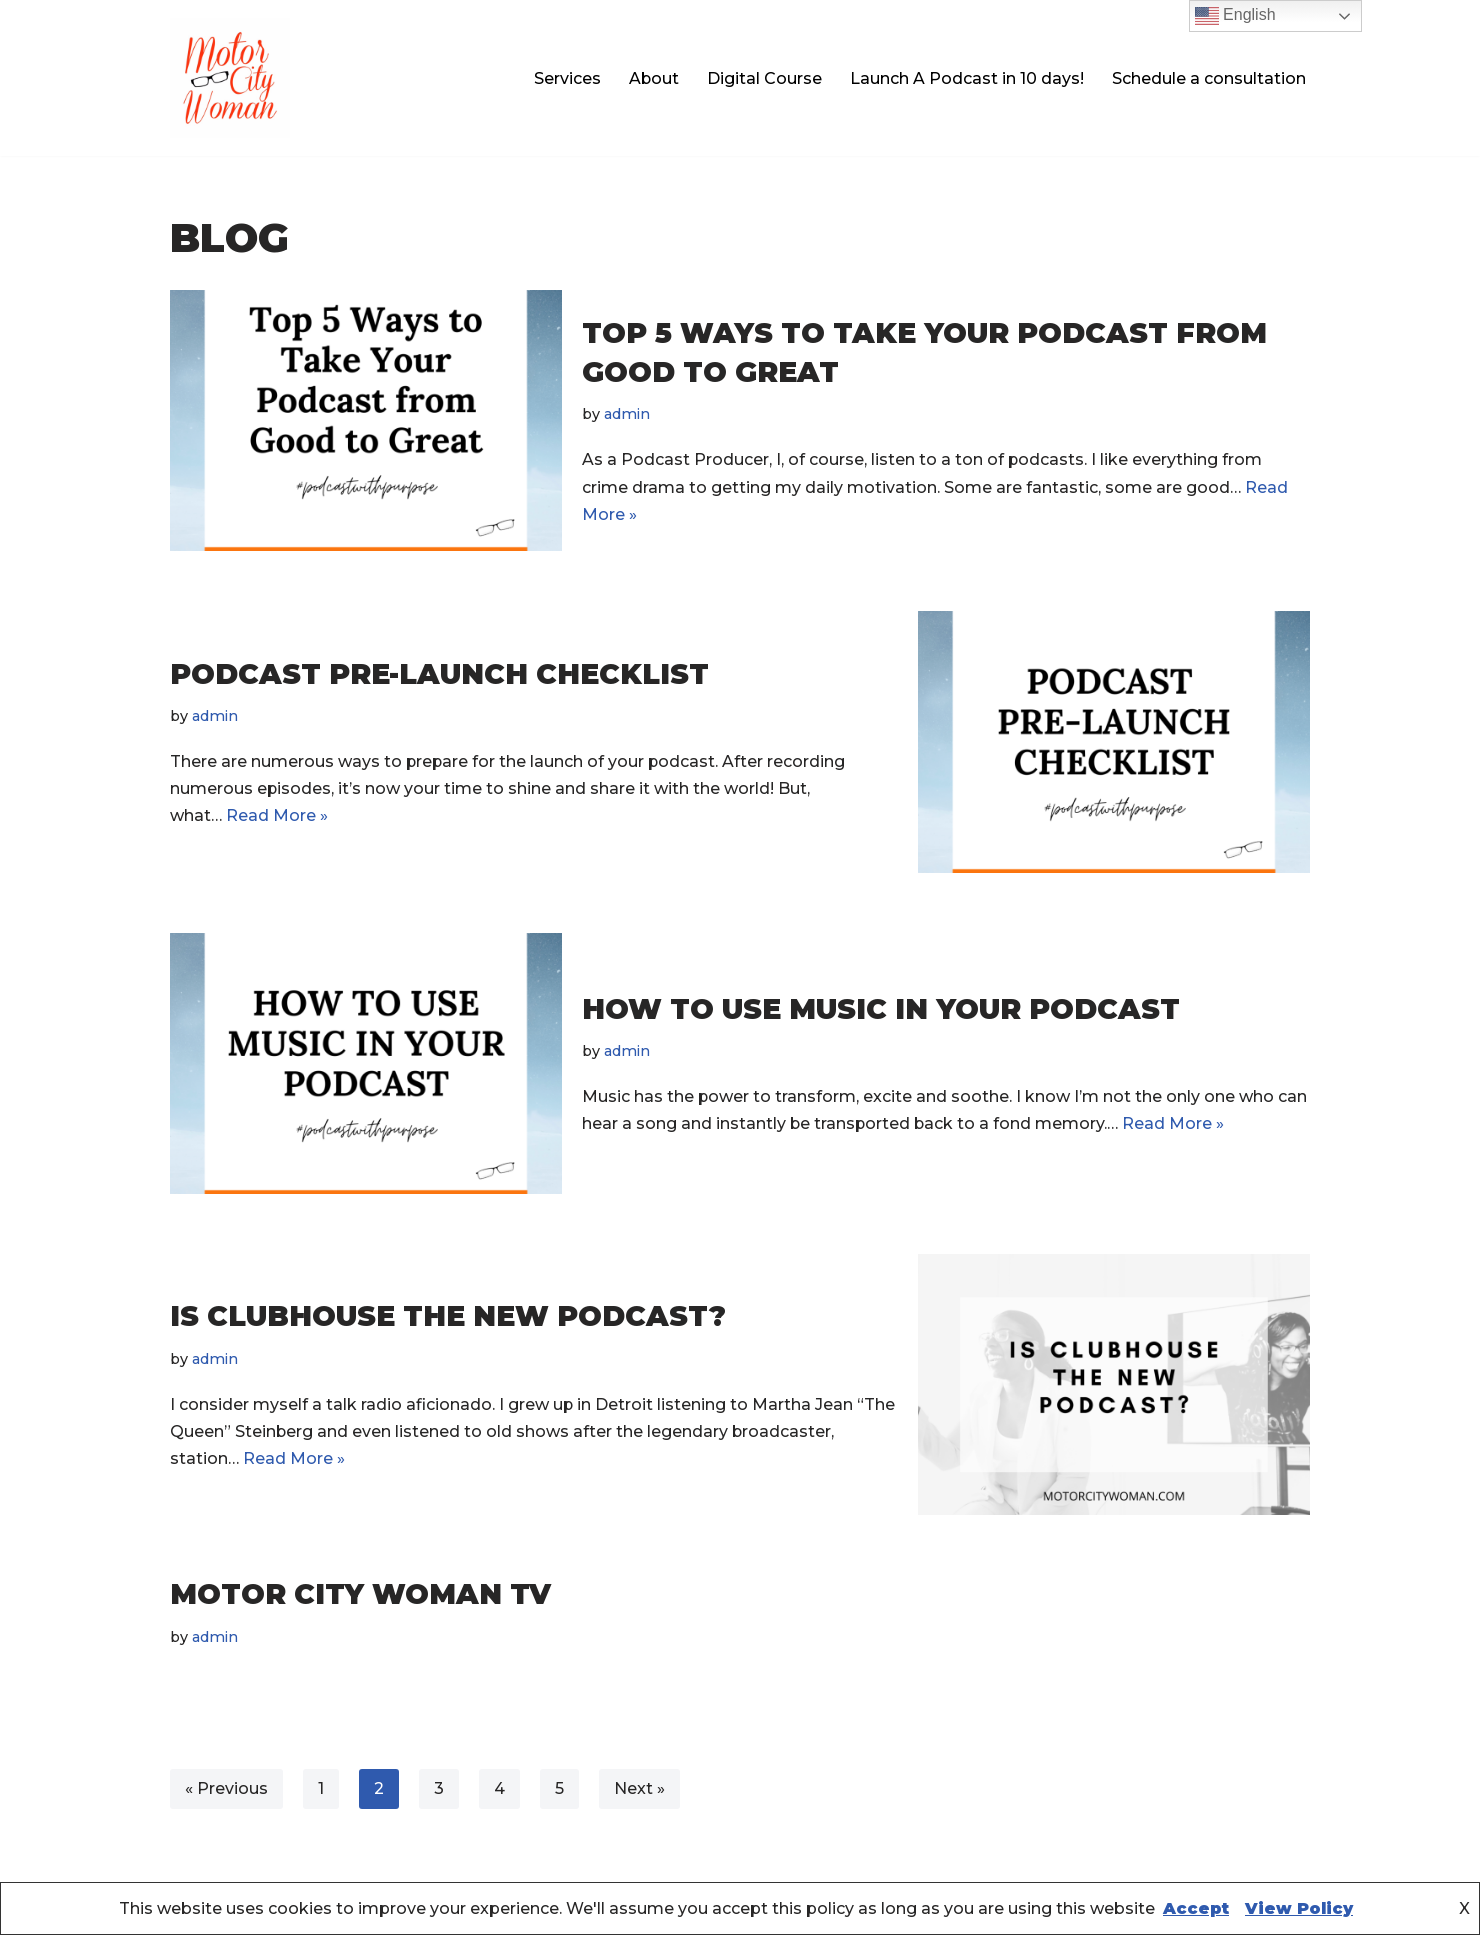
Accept (1196, 1908)
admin (628, 414)
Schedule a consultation (1209, 78)
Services (566, 78)
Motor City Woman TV (360, 1594)
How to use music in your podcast (881, 1008)
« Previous (226, 1788)
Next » (639, 1788)
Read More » (277, 815)
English (1235, 16)
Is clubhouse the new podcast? (448, 1316)
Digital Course (764, 78)
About (653, 78)
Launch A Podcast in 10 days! (967, 78)
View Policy (1299, 1908)
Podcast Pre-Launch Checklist (439, 673)
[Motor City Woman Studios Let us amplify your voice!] (230, 78)
